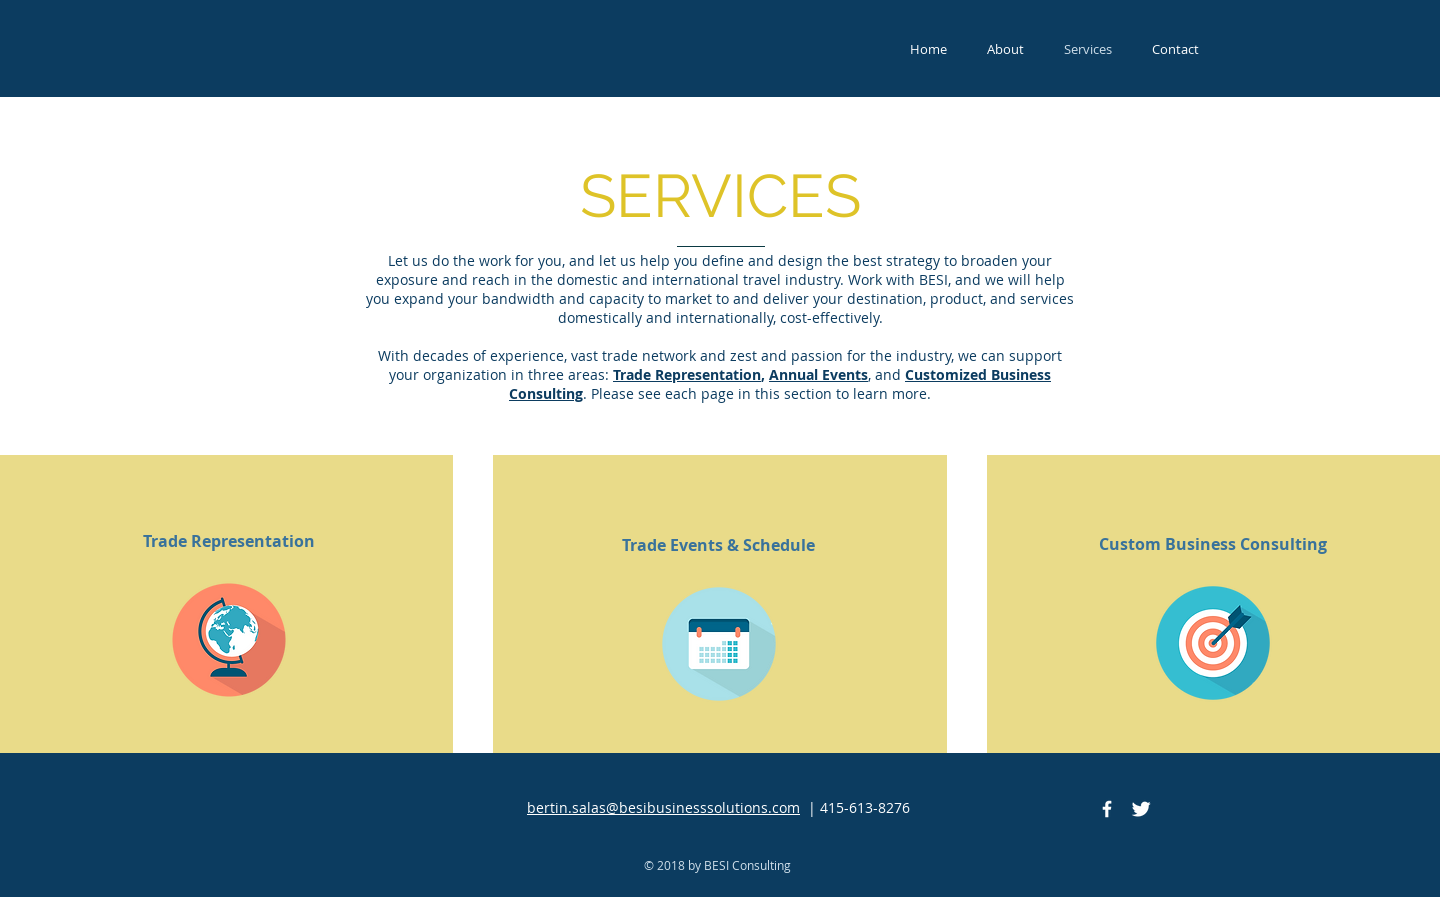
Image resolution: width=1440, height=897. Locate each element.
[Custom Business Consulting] (1213, 544)
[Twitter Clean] (1141, 809)
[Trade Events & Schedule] (719, 545)
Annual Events (818, 374)
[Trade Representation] (229, 541)
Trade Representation (687, 374)
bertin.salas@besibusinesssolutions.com (663, 807)
